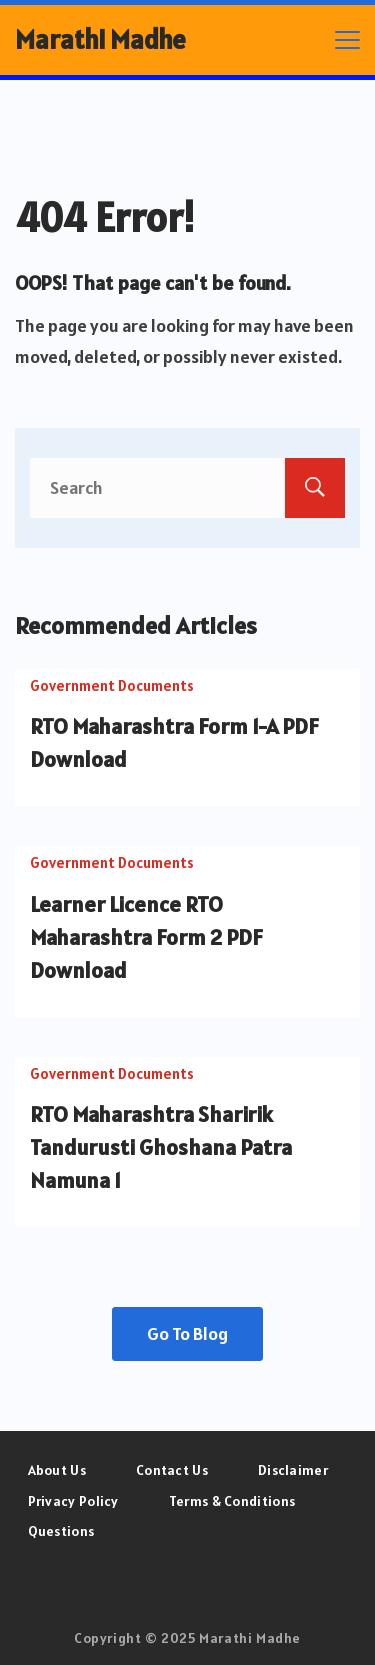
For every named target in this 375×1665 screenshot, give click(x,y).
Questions (61, 1531)
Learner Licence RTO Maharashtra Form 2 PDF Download (146, 937)
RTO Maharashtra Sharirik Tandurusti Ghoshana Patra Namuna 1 (161, 1147)
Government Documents (112, 685)
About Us (57, 1470)
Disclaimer (293, 1470)
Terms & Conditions (232, 1501)
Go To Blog (187, 1333)
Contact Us (172, 1470)
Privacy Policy (73, 1501)
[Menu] (347, 40)
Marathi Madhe (100, 39)
